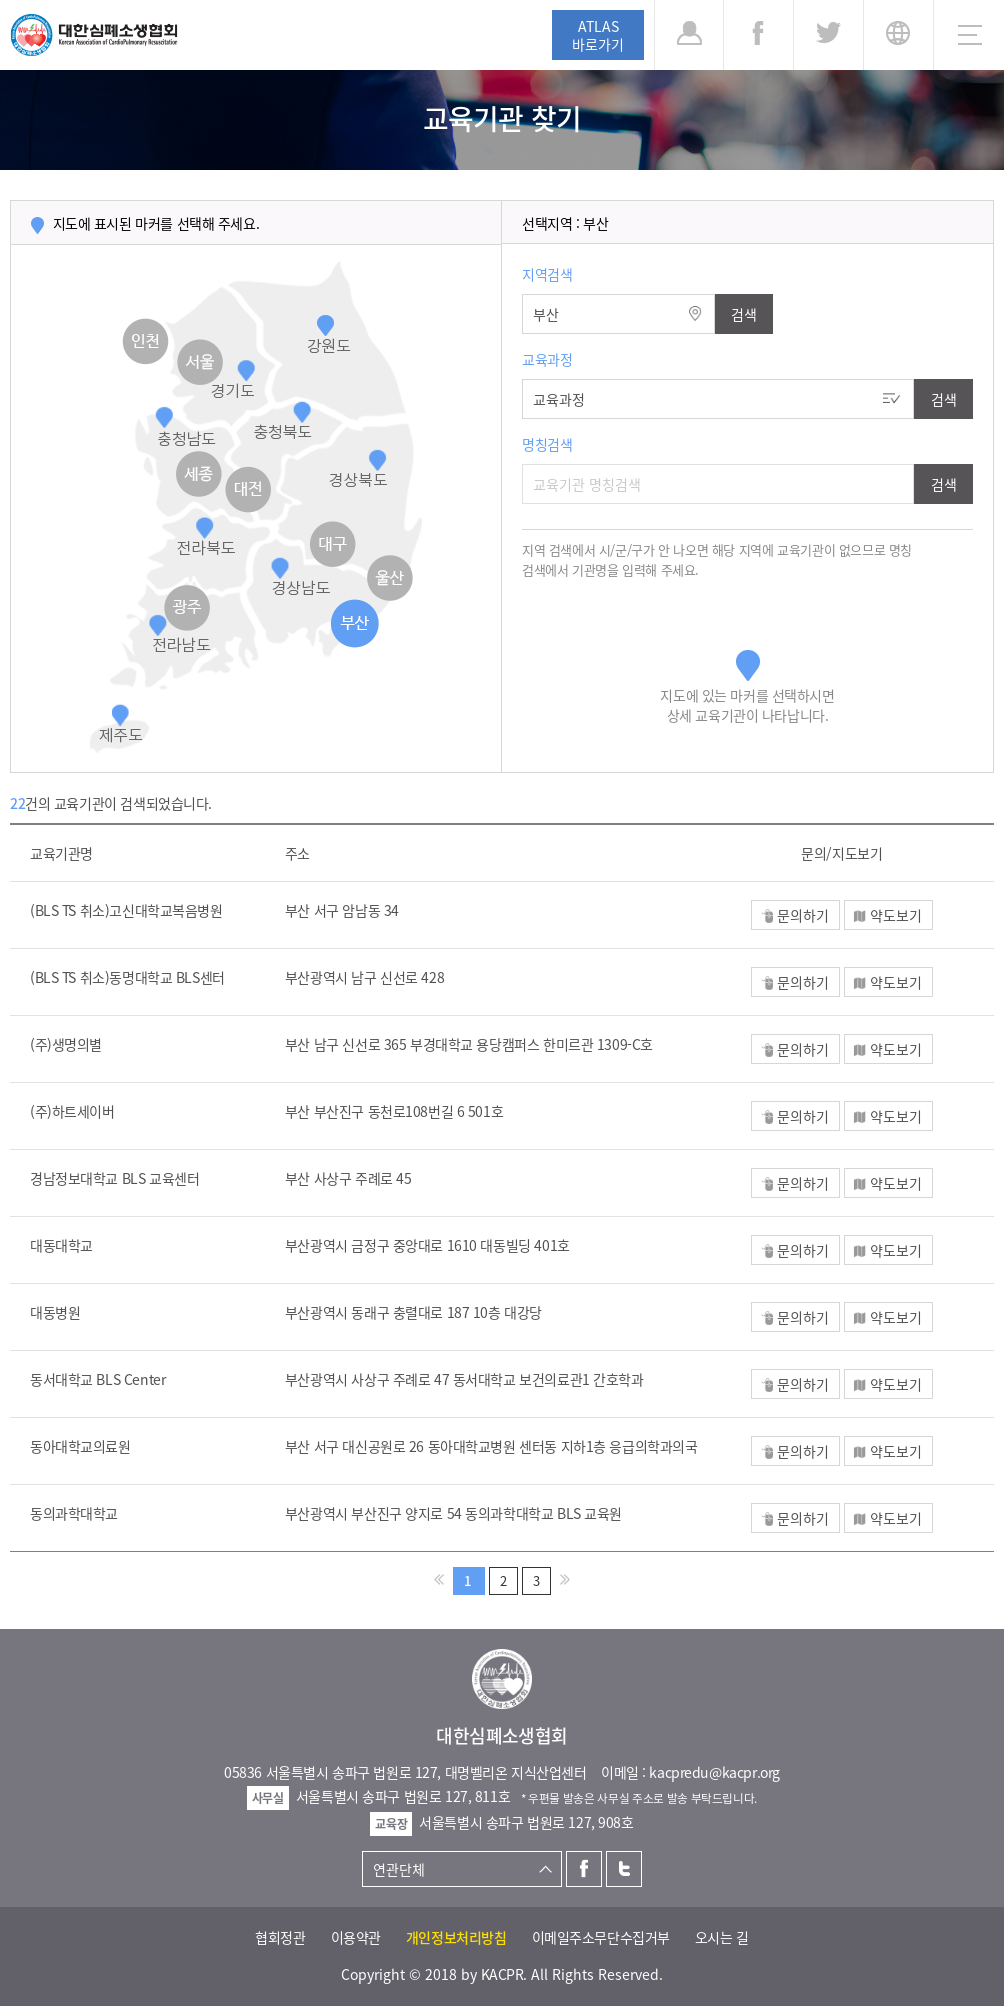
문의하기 (803, 915)
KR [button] (898, 35)
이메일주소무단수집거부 (601, 1937)
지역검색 (547, 274)
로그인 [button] (689, 35)
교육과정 (547, 359)
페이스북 (584, 1869)
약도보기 (896, 915)
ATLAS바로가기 (598, 35)
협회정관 (280, 1937)
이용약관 (356, 1937)
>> (565, 1580)
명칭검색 (547, 444)
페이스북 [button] (758, 35)
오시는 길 (722, 1937)
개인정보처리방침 (456, 1937)
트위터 (624, 1869)
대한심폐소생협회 (94, 35)
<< (439, 1580)
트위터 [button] (828, 35)
